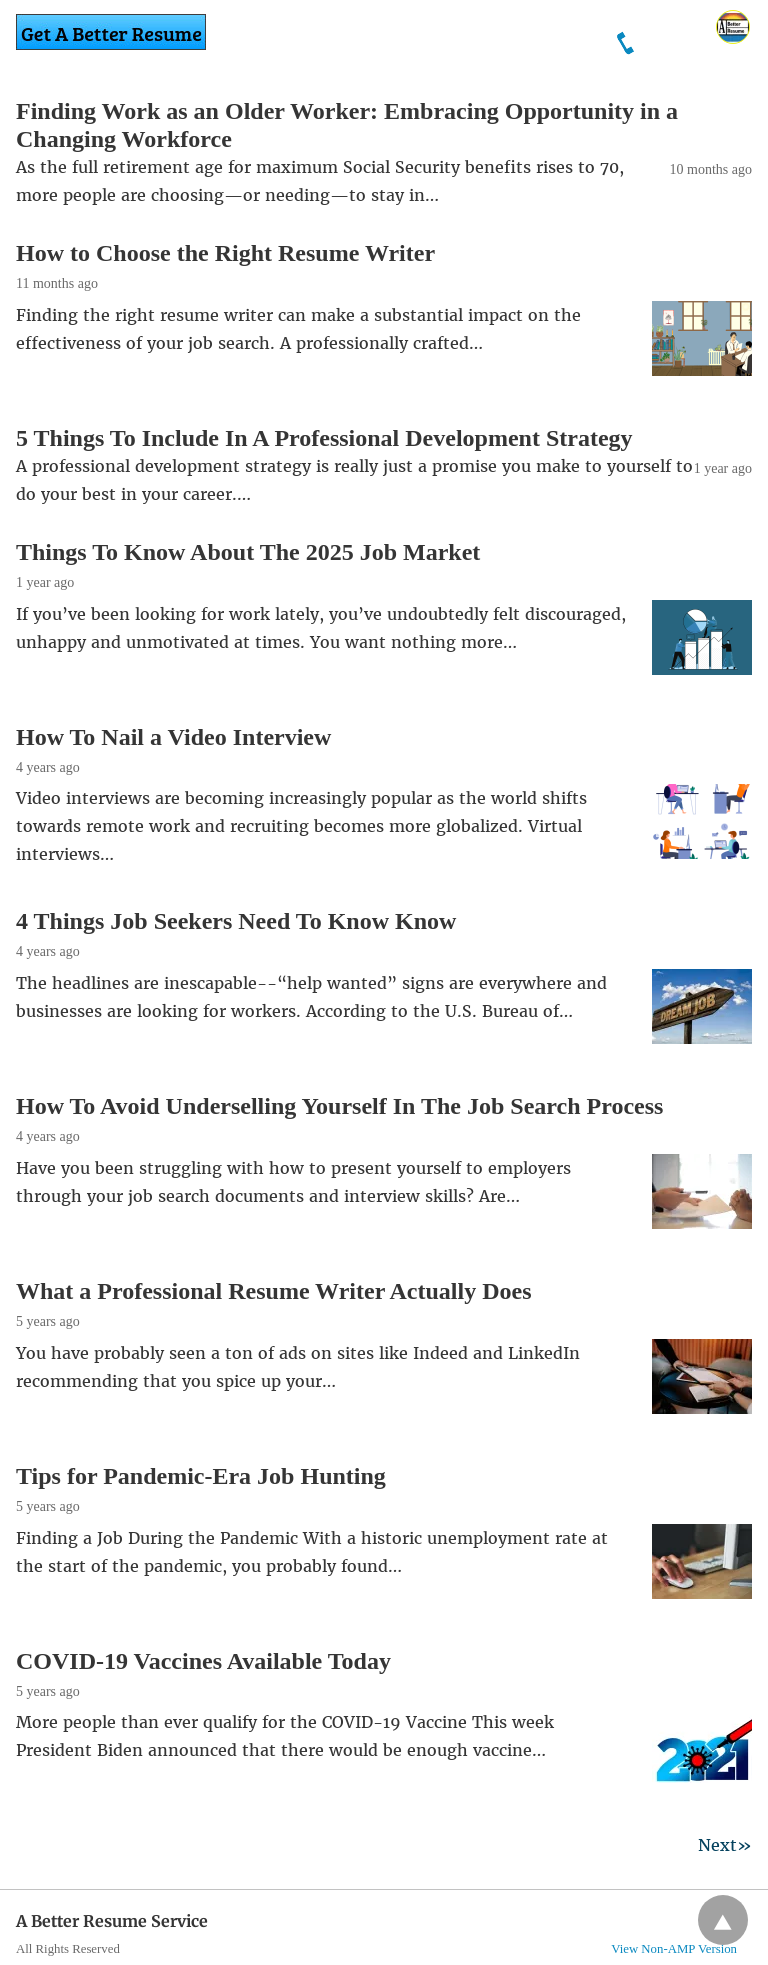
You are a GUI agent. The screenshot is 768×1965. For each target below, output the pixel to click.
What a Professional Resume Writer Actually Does (274, 1291)
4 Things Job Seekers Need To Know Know (236, 921)
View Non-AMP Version (674, 1949)
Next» (725, 1845)
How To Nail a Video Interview (173, 737)
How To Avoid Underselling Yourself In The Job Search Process (339, 1106)
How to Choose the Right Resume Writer (225, 253)
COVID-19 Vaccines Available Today (203, 1661)
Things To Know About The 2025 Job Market (248, 552)
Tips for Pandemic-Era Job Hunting (201, 1476)
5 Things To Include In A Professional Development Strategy (324, 438)
